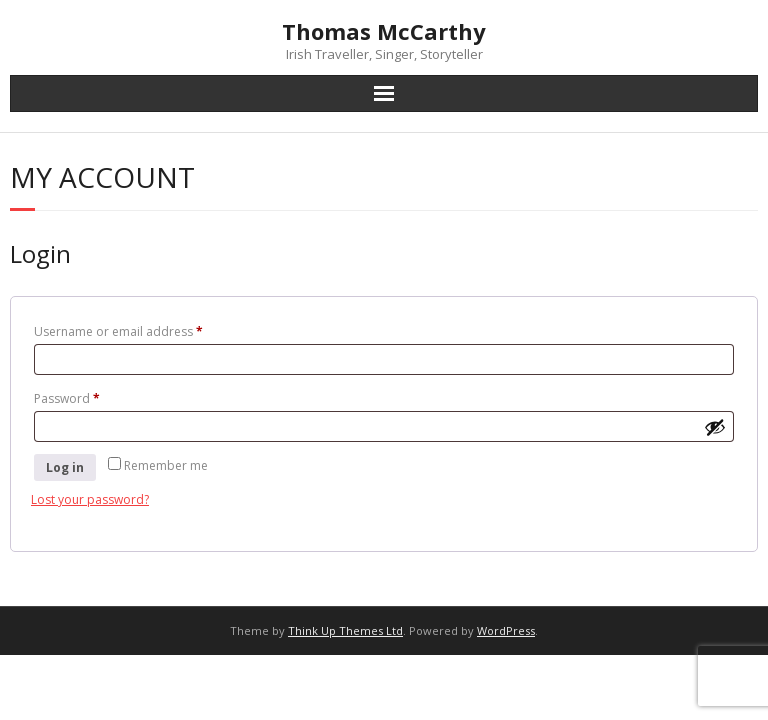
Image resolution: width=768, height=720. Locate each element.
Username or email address (144, 330)
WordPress (506, 630)
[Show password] (715, 427)
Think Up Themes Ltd (345, 630)
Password (92, 397)
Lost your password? (90, 499)
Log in (65, 467)
